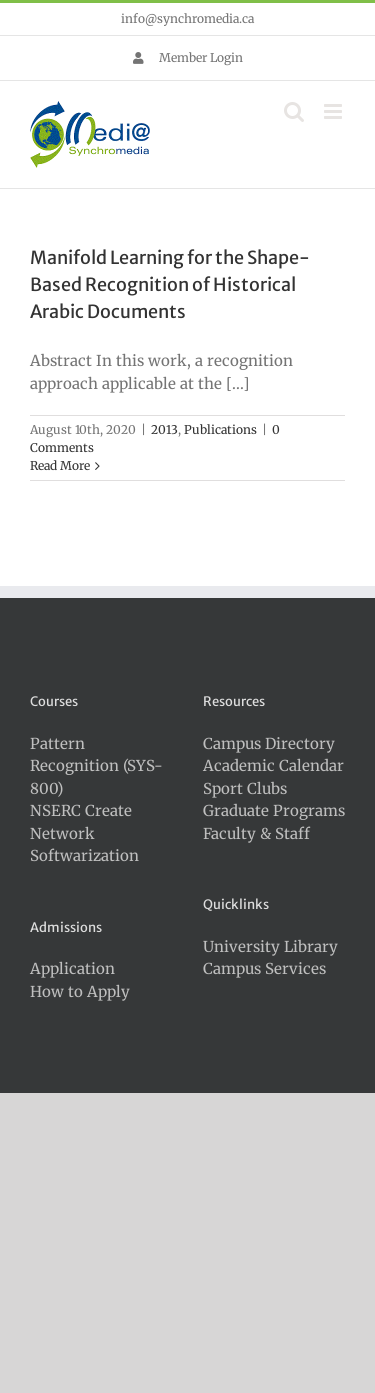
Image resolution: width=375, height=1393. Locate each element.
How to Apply (80, 991)
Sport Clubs (245, 788)
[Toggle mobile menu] (334, 111)
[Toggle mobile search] (294, 111)
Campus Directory (269, 743)
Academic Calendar (273, 765)
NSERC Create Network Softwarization (84, 833)
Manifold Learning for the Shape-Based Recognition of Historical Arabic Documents (170, 284)
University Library (270, 946)
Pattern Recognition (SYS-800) (96, 766)
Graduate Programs (274, 810)
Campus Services (264, 968)
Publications (220, 429)
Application (72, 968)
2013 (164, 429)
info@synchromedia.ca (187, 18)
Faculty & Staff (256, 833)
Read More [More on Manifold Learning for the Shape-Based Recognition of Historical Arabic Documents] (60, 465)
